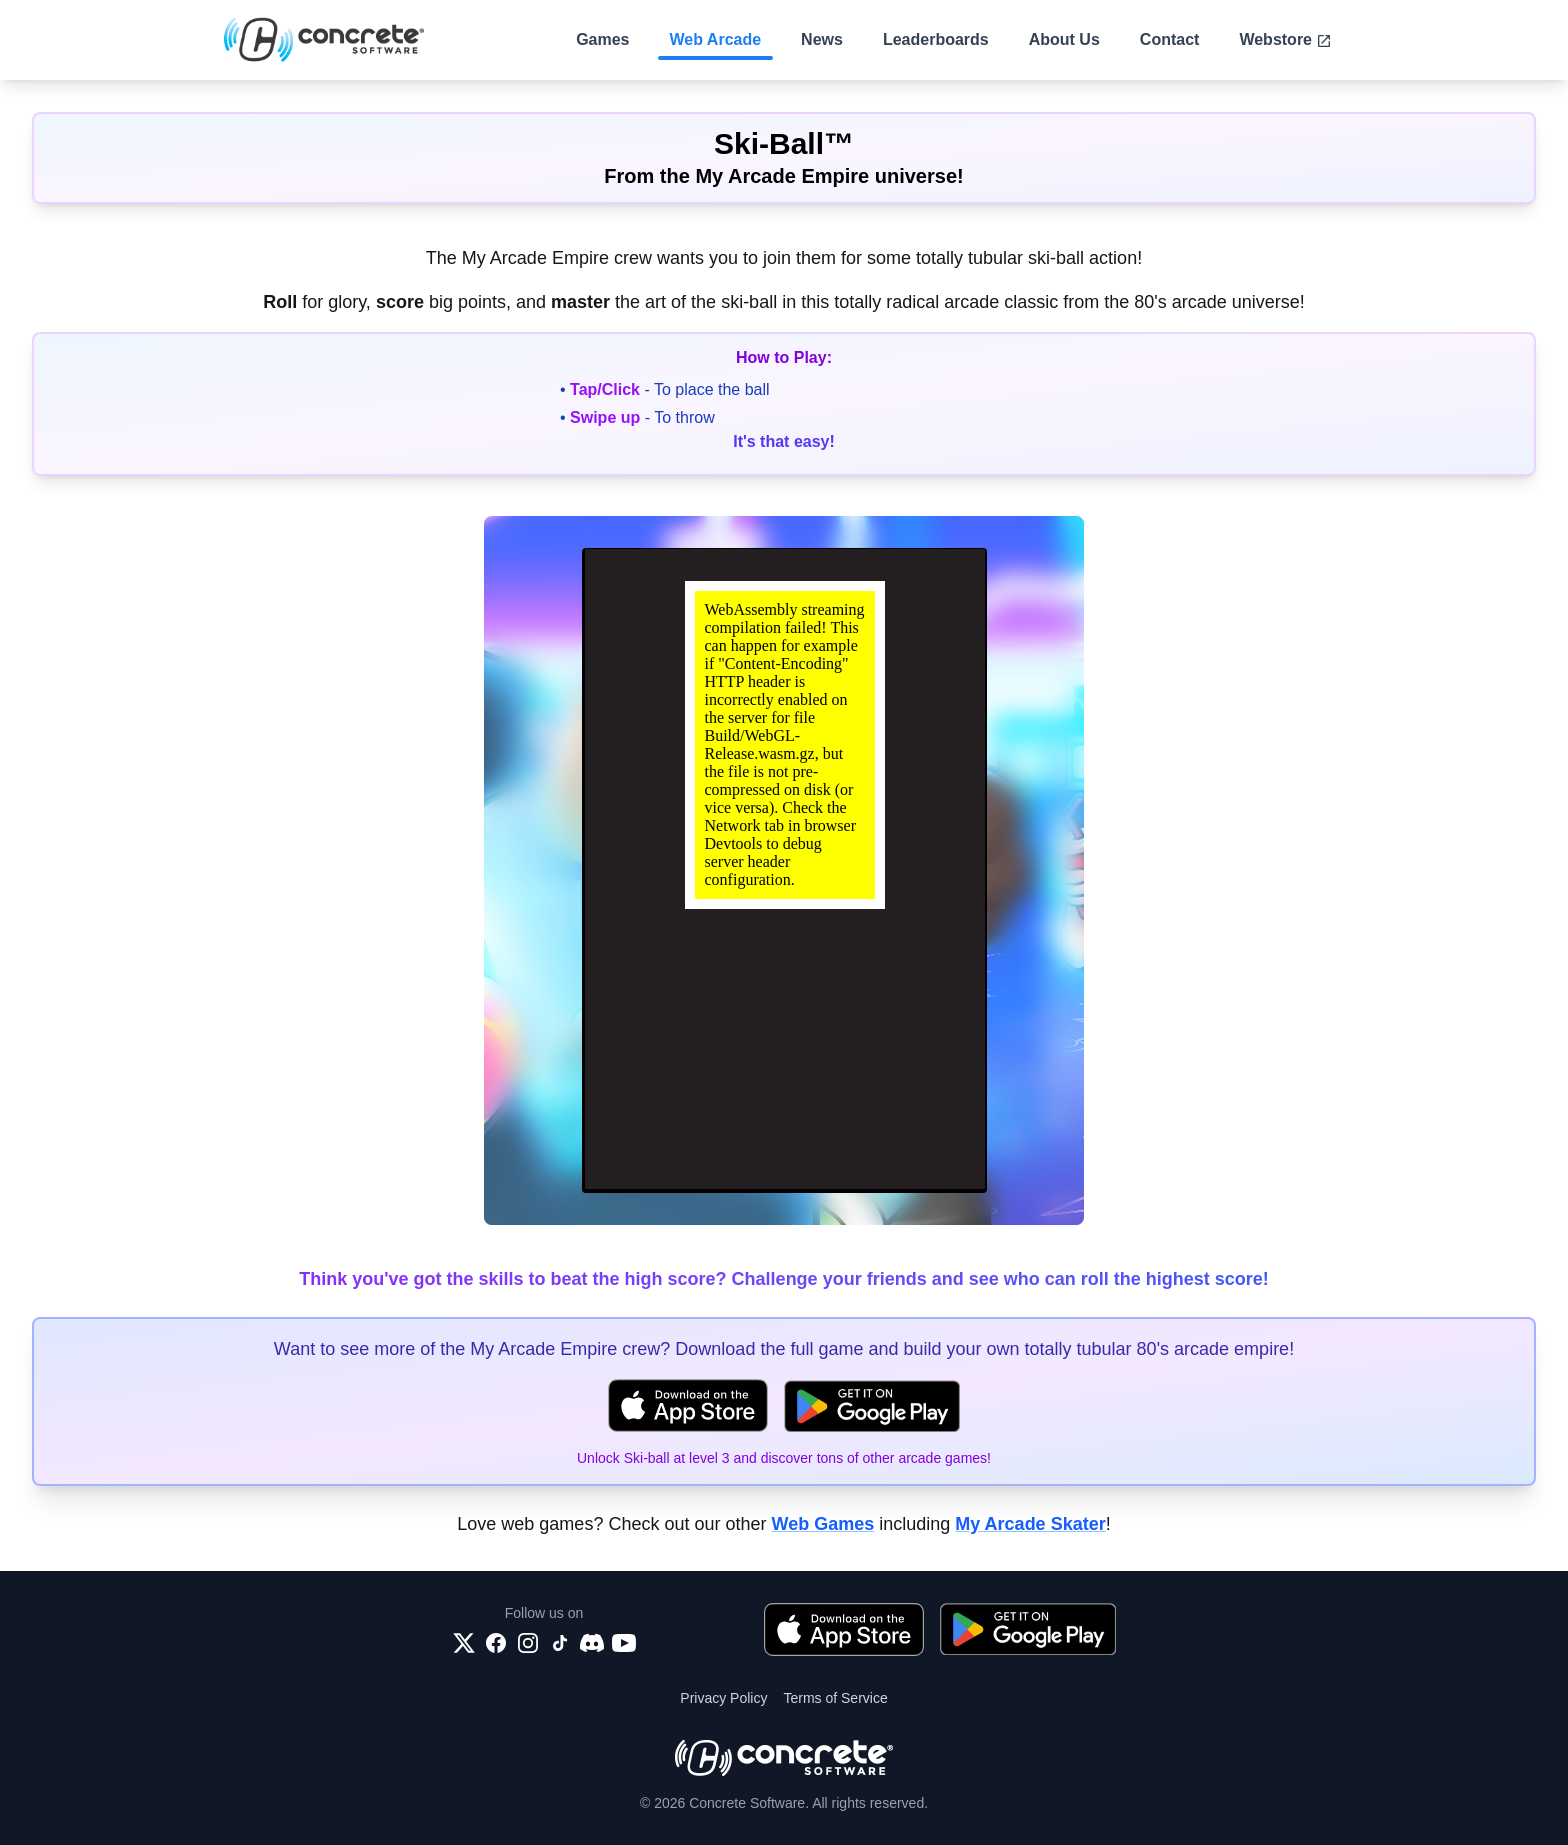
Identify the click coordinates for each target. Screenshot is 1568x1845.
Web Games (822, 1524)
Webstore (1285, 40)
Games (602, 39)
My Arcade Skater (1030, 1524)
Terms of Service (835, 1698)
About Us (1064, 39)
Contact (1170, 39)
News (822, 39)
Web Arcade (716, 39)
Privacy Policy (723, 1698)
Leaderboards (936, 39)
